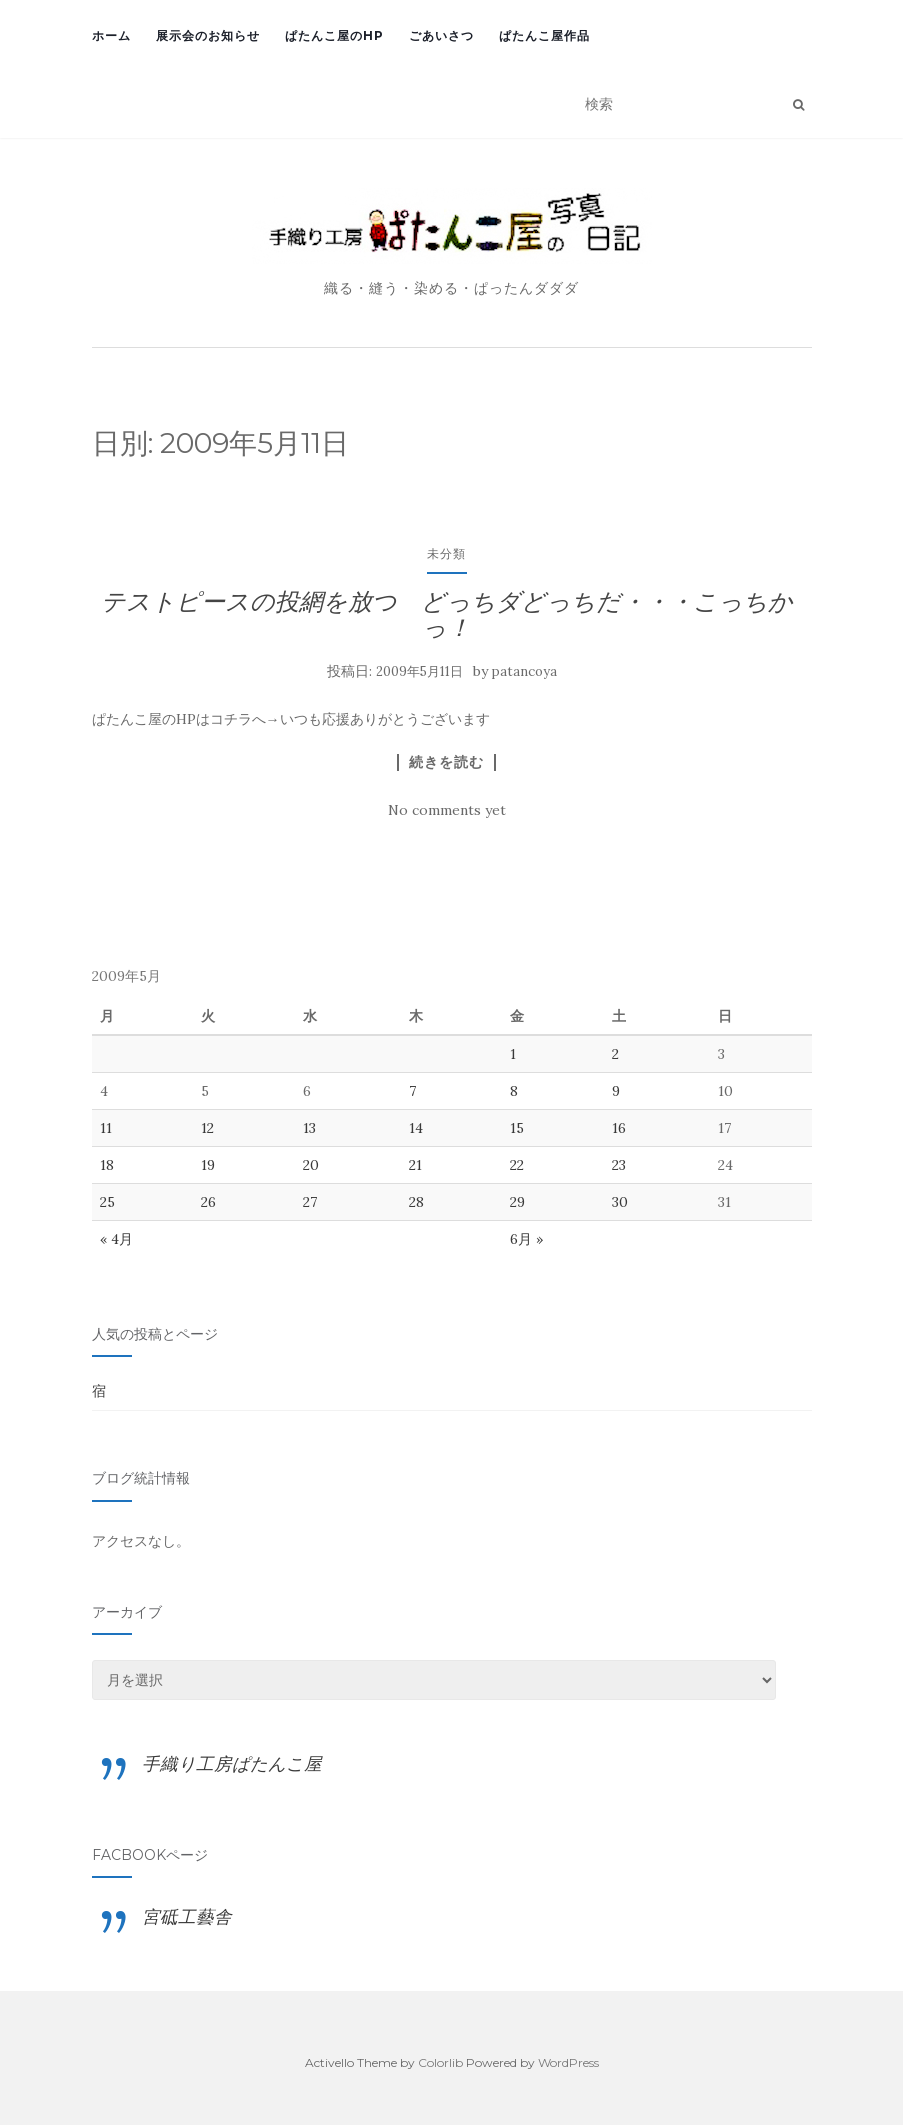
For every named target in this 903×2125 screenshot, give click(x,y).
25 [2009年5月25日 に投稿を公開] (107, 1202)
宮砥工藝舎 (187, 1916)
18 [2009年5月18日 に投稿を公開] (107, 1165)
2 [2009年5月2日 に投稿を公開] (615, 1054)
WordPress (568, 2062)
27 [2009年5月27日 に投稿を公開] (310, 1202)
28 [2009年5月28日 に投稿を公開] (416, 1202)
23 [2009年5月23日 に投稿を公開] (619, 1165)
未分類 (446, 553)
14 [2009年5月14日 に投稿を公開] (416, 1128)
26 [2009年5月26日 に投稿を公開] (208, 1202)
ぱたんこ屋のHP (334, 35)
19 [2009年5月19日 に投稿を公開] (208, 1165)
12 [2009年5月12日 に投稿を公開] (207, 1128)
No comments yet (447, 810)
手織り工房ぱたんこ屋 (232, 1763)
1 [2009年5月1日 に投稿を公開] (513, 1054)
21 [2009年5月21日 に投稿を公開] (415, 1165)
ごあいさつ (441, 35)
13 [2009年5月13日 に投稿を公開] (309, 1128)
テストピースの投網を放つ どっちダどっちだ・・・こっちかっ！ (447, 614)
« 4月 (116, 1239)
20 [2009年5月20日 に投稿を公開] (311, 1165)
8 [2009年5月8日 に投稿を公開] (514, 1091)
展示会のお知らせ (208, 35)
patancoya (524, 671)
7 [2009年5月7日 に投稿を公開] (412, 1091)
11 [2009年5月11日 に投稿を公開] (106, 1128)
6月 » (526, 1239)
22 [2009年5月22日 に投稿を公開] (517, 1165)
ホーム (111, 35)
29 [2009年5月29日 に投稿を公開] (517, 1202)
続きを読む (446, 762)
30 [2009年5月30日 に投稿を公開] (620, 1202)
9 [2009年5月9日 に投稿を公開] (616, 1091)
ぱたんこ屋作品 (544, 35)
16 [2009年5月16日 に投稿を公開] (619, 1128)
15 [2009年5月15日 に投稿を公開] (517, 1128)
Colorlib (440, 2062)
